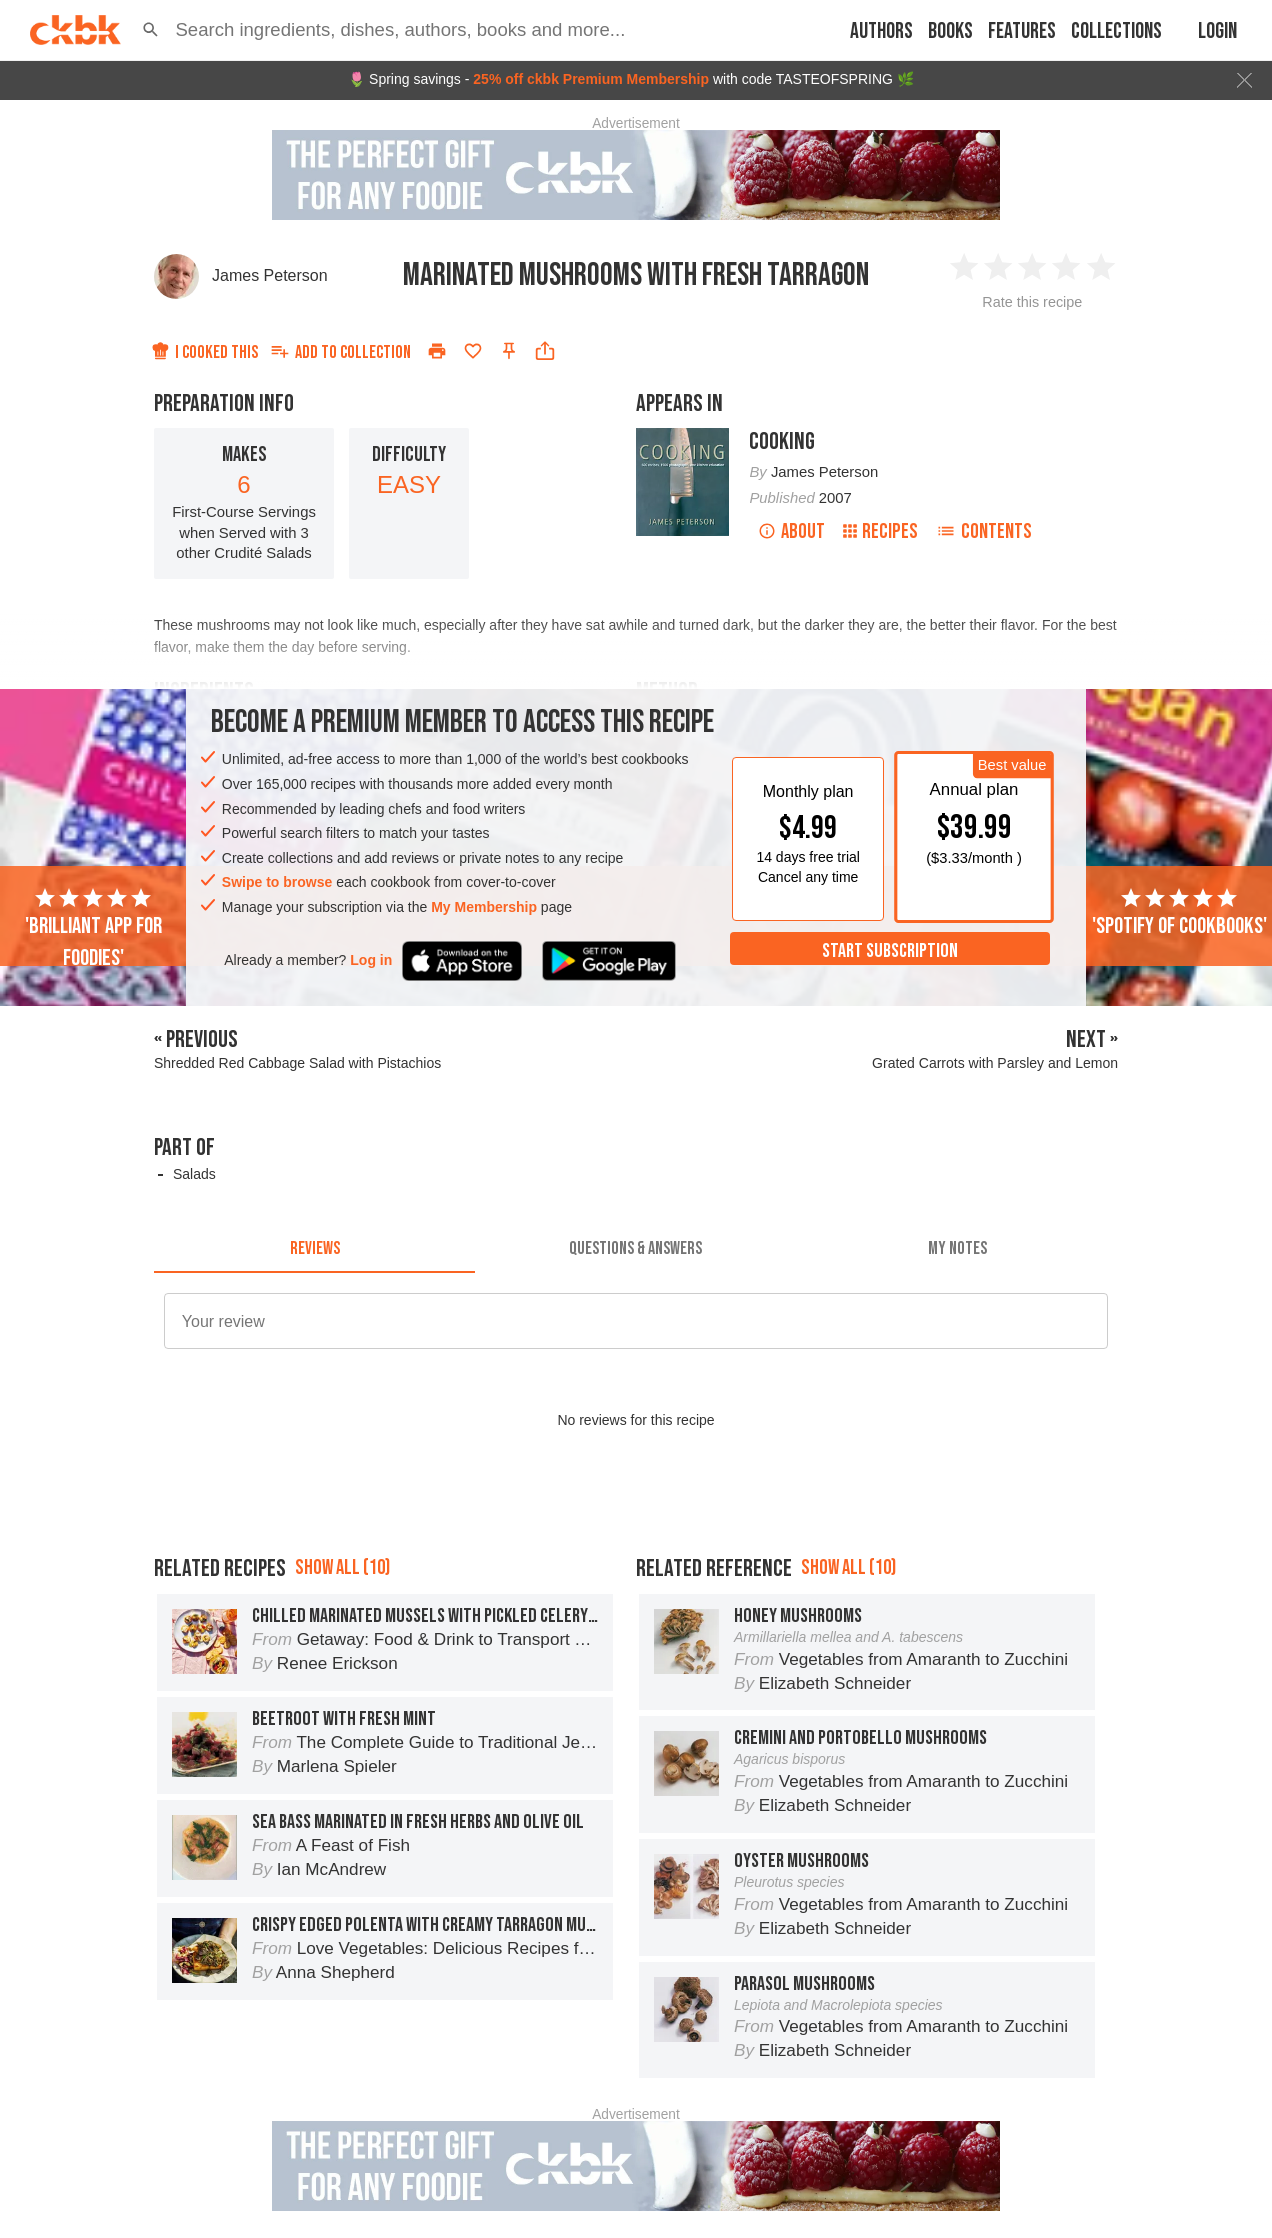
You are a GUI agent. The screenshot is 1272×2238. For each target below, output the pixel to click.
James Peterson (270, 275)
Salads (194, 1174)
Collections (1116, 31)
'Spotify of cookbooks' (1179, 913)
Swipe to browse (277, 882)
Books (950, 31)
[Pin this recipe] (509, 351)
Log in (371, 960)
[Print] (437, 351)
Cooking (782, 441)
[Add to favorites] (473, 351)
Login (1217, 31)
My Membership (484, 907)
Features (1022, 31)
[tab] (314, 1249)
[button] (150, 30)
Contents (984, 531)
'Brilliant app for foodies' (93, 929)
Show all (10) (342, 1567)
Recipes (880, 531)
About (791, 531)
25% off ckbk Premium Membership (591, 79)
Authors (881, 31)
